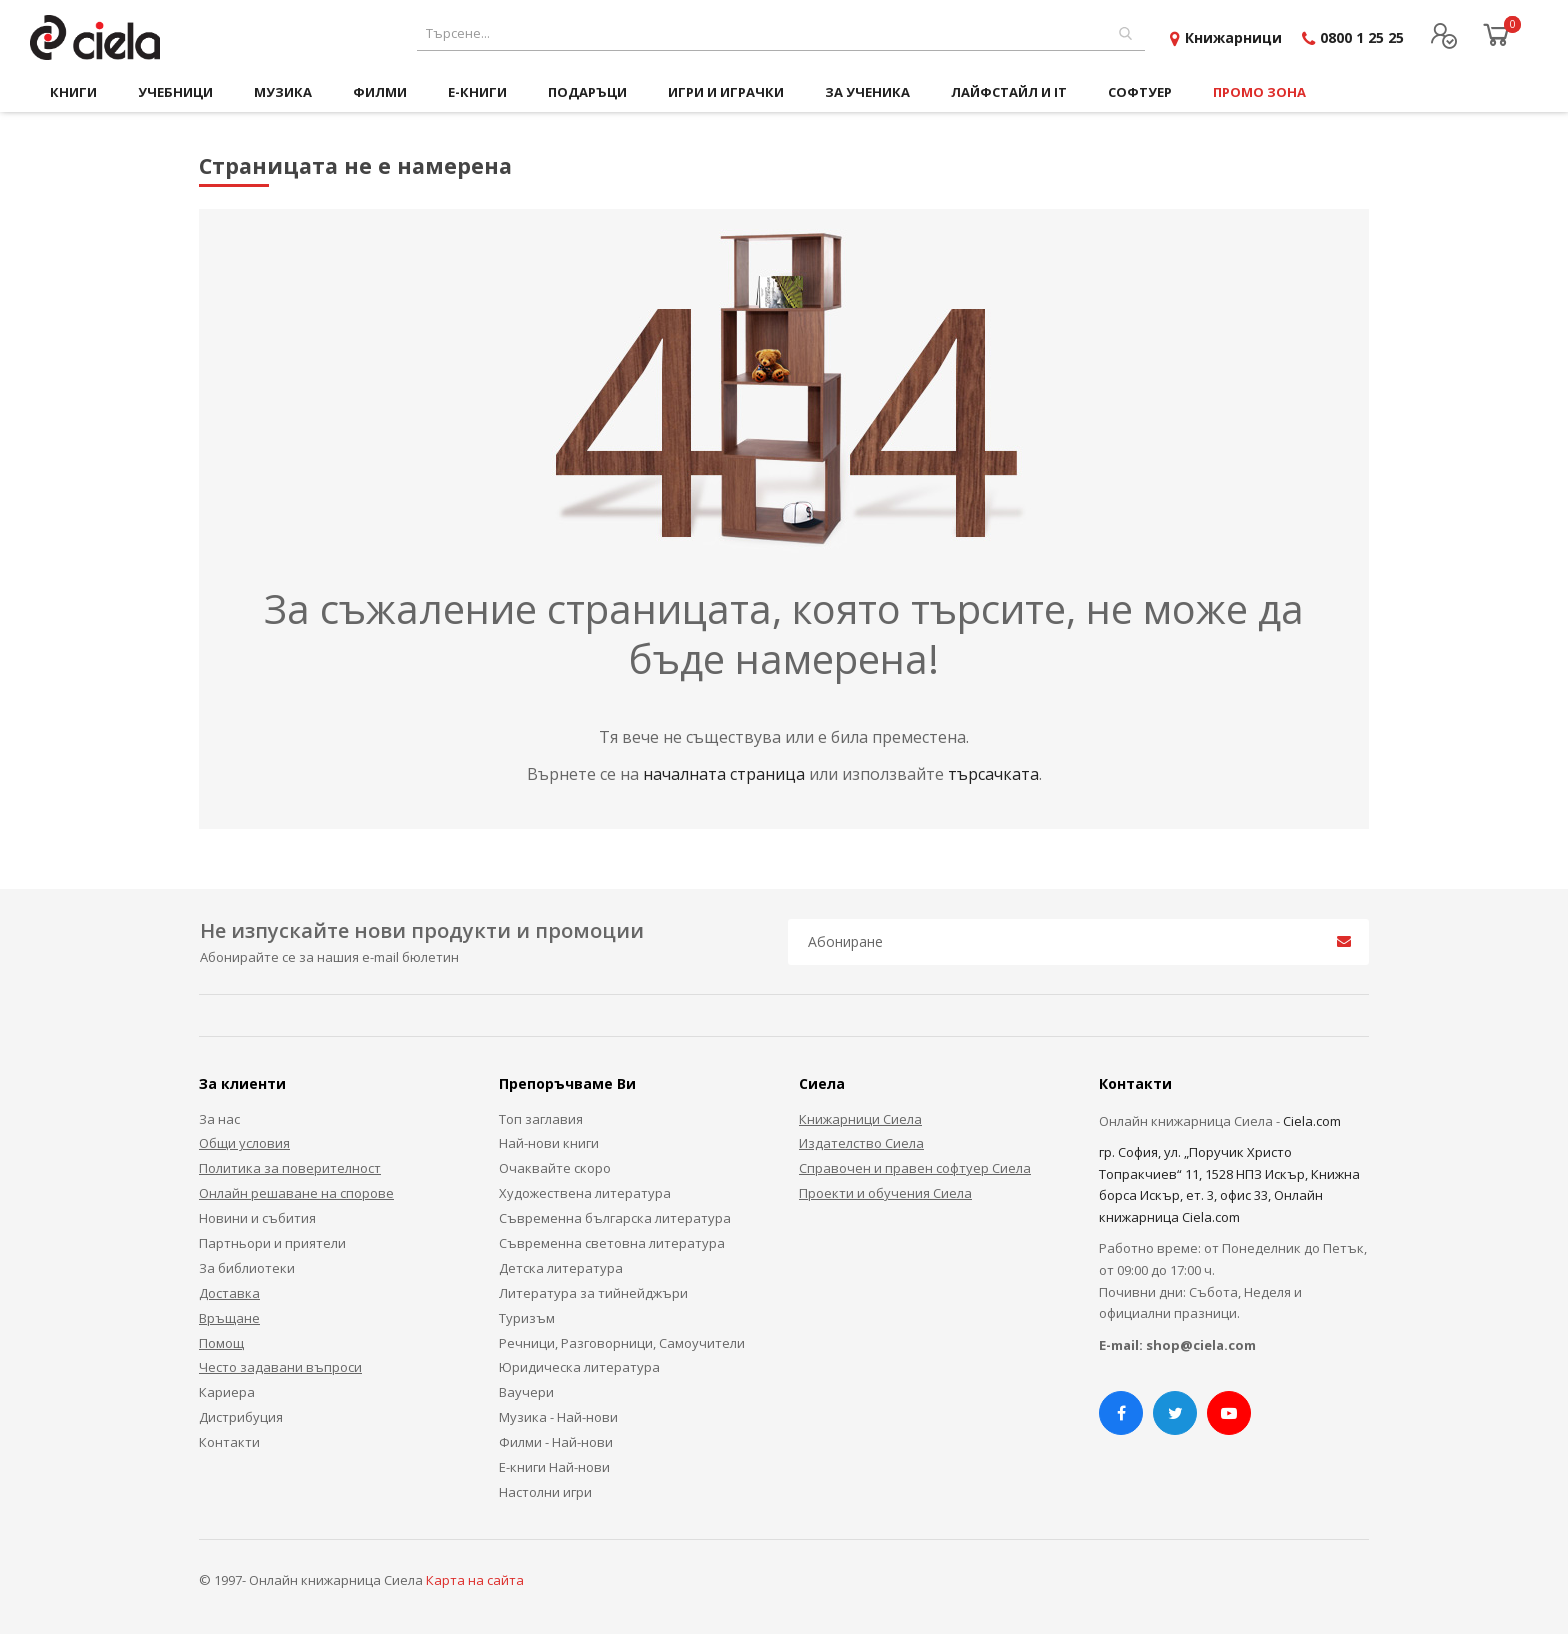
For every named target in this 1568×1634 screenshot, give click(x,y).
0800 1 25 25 (1362, 37)
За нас (219, 1119)
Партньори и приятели (272, 1243)
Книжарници (1233, 37)
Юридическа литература (579, 1367)
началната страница (726, 774)
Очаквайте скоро (555, 1168)
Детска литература (561, 1268)
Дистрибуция (241, 1417)
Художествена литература (585, 1193)
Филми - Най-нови (556, 1442)
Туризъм (527, 1318)
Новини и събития (257, 1218)
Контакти (229, 1442)
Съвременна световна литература (612, 1243)
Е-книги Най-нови (554, 1467)
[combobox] (781, 33)
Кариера (227, 1392)
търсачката (993, 774)
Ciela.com (1312, 1121)
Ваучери (526, 1392)
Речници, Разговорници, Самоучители (622, 1343)
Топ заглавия (541, 1119)
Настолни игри (545, 1492)
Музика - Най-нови (558, 1417)
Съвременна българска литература (615, 1218)
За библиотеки (247, 1268)
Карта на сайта (475, 1580)
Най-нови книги (549, 1143)
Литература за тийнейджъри (593, 1293)
